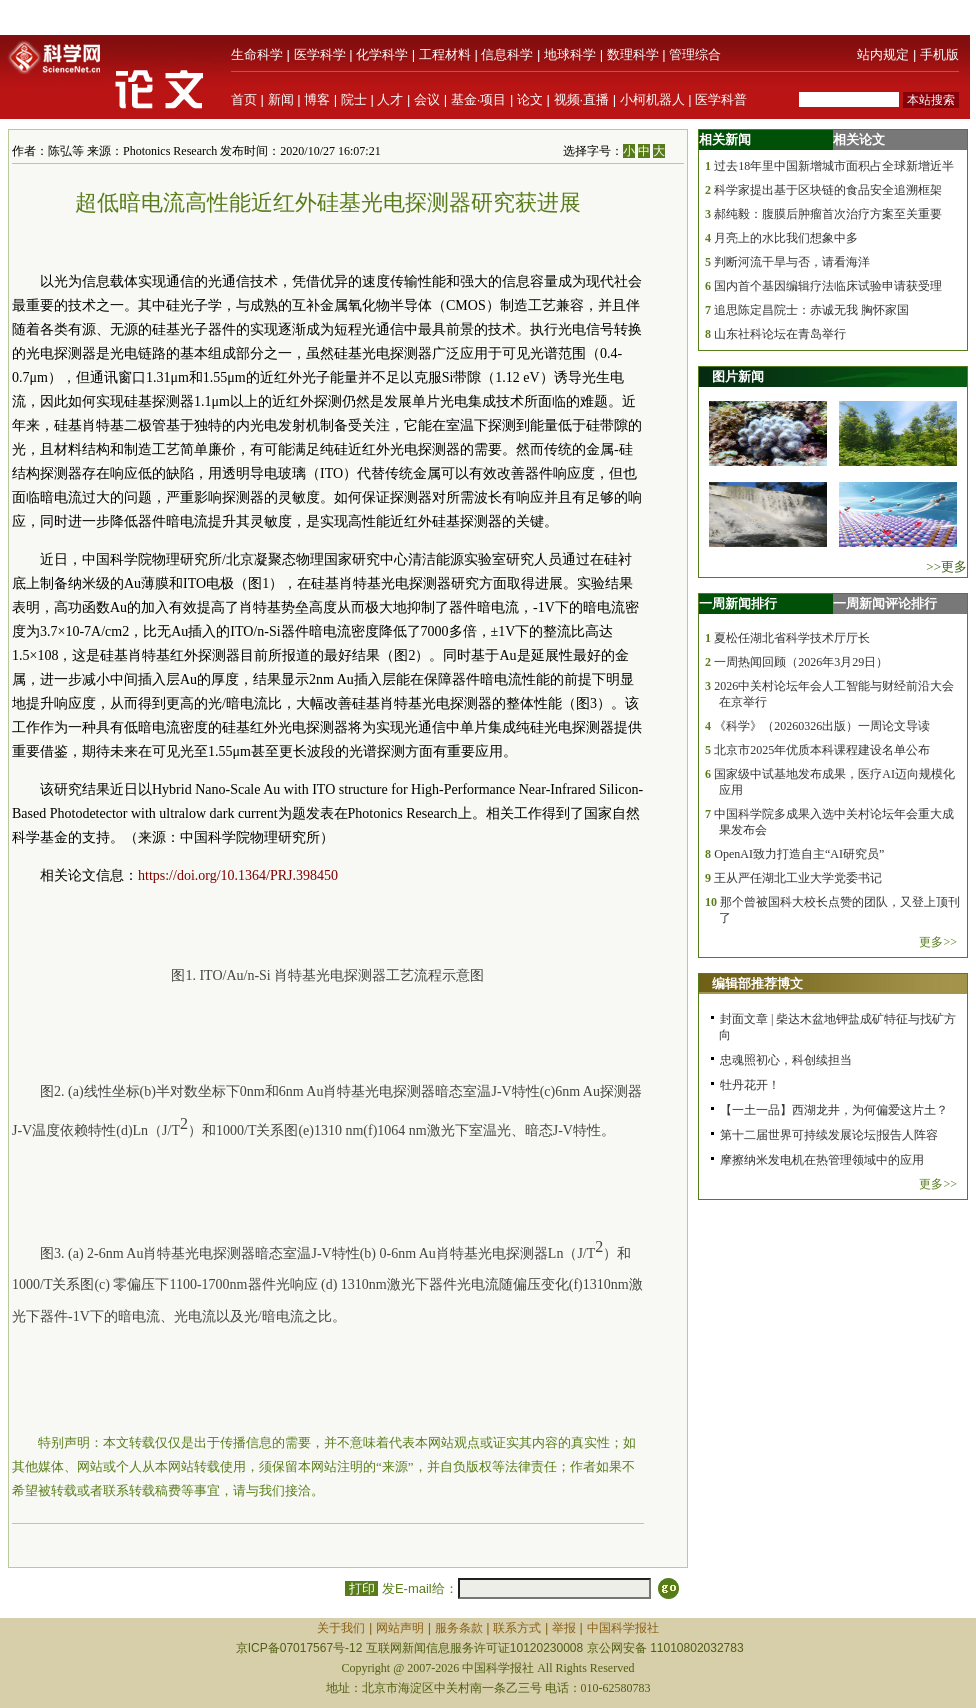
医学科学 (320, 54)
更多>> (938, 942)
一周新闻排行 (738, 603)
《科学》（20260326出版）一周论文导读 (822, 726)
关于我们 (341, 1628)
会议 (427, 99)
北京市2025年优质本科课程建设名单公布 (822, 750)
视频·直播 (582, 99)
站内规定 (883, 54)
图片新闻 (738, 376)
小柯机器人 (652, 99)
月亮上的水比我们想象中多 (786, 238)
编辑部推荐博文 (757, 983)
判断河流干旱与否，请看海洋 (792, 262)
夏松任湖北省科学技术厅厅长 (792, 638)
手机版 (939, 54)
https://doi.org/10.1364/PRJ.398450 (238, 875)
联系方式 (517, 1628)
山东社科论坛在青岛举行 (780, 334)
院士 (354, 99)
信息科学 (507, 54)
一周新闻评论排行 (885, 603)
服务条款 (459, 1628)
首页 (244, 99)
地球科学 (570, 54)
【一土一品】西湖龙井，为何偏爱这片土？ (834, 1110)
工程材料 (445, 54)
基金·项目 (479, 99)
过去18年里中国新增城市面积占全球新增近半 (834, 166)
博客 (317, 99)
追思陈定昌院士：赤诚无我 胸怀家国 (811, 310)
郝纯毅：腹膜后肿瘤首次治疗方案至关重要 (828, 214)
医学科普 (721, 99)
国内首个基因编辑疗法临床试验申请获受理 (828, 286)
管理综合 (695, 54)
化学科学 (382, 54)
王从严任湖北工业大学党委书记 (798, 878)
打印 (361, 1588)
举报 (564, 1628)
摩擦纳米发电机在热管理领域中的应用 (822, 1160)
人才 (390, 99)
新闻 (281, 99)
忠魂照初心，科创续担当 (786, 1060)
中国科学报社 (623, 1628)
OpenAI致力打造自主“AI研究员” (799, 854)
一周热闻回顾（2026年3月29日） (801, 662)
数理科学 (633, 54)
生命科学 (257, 54)
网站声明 (400, 1628)
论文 (530, 99)
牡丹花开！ (750, 1085)
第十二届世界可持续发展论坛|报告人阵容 (829, 1135)
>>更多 (946, 566)
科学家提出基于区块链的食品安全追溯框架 (828, 190)
